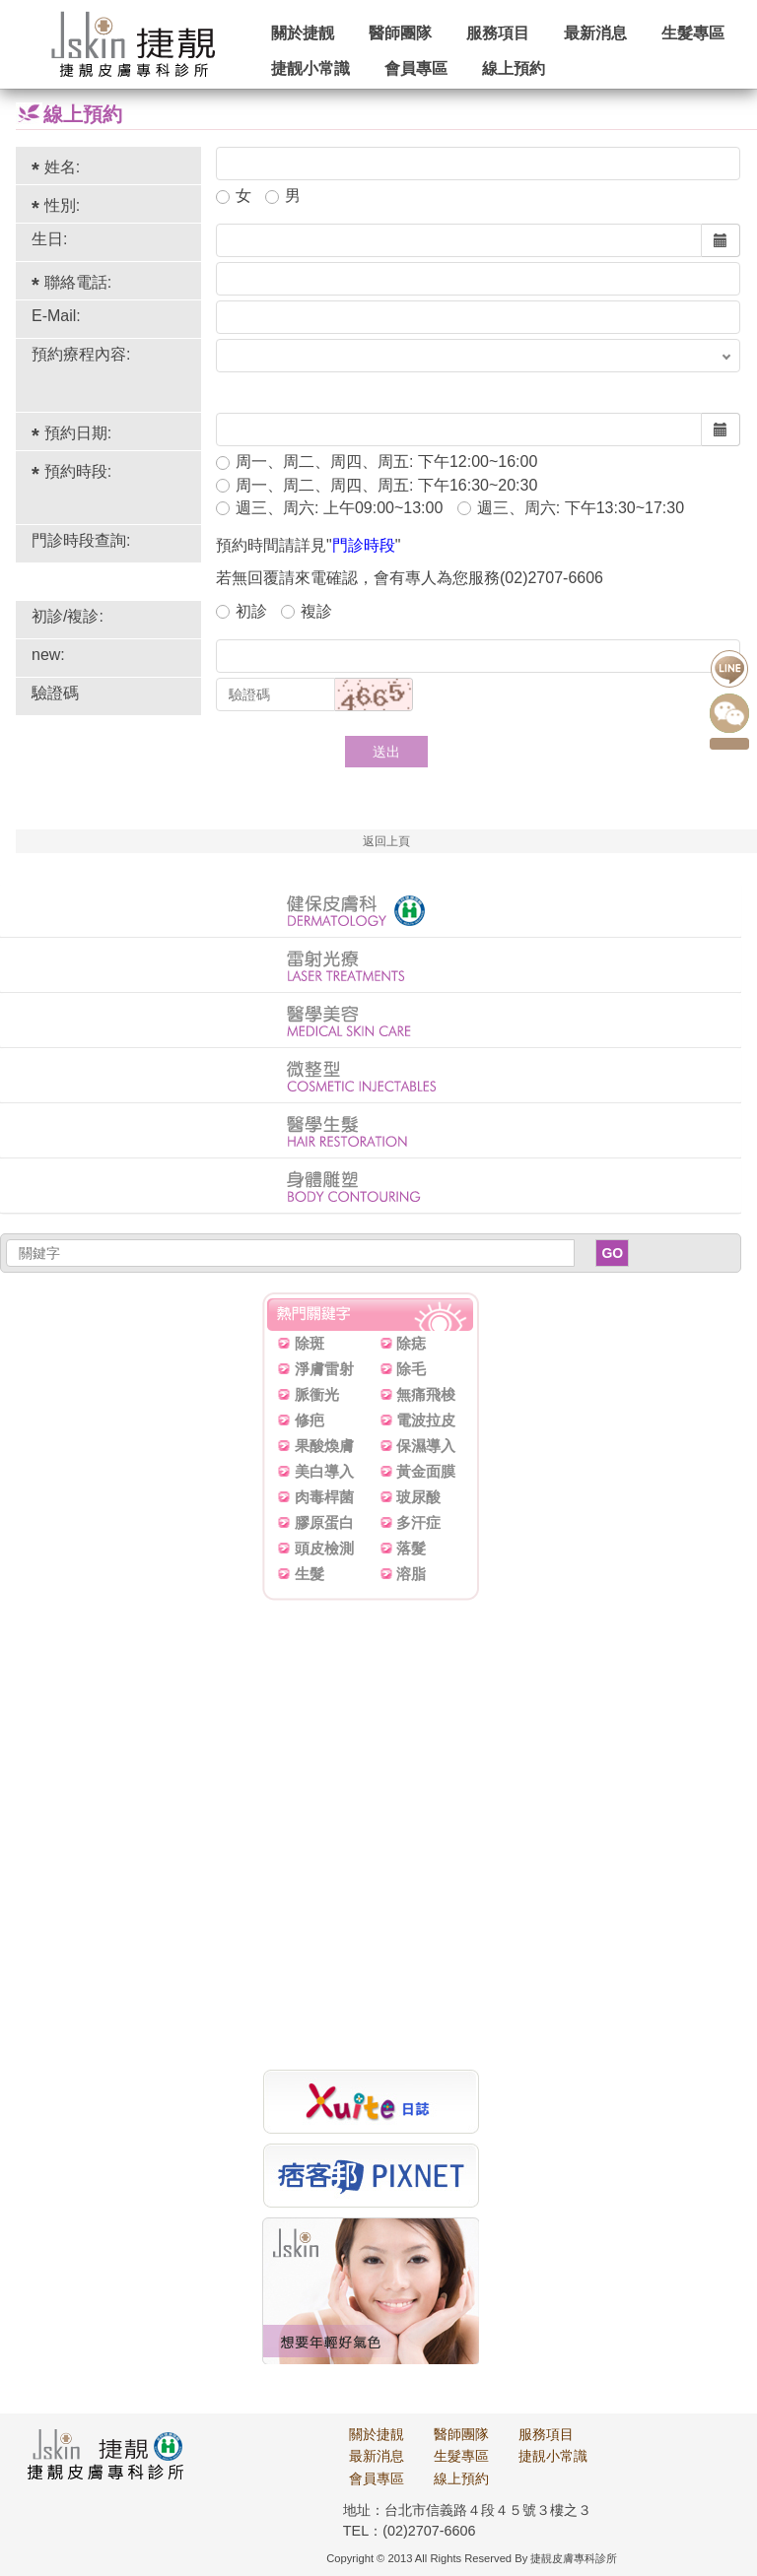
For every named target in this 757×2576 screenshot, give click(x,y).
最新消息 (595, 33)
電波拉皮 (425, 1420)
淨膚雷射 (324, 1368)
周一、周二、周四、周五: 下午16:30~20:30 (376, 485)
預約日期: (77, 433)
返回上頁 (386, 841)
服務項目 (497, 33)
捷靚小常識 (552, 2456)
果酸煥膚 (324, 1445)
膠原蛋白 (324, 1522)
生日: (49, 239)
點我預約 (729, 744)
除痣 (411, 1343)
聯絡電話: (77, 282)
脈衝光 (317, 1394)
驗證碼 (55, 693)
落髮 (411, 1548)
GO (612, 1253)
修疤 (309, 1420)
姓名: (62, 167)
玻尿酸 (418, 1496)
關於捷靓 (302, 33)
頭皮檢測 (324, 1548)
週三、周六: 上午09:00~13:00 (329, 507)
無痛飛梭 (425, 1394)
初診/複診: (67, 616)
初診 (241, 611)
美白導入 (324, 1471)
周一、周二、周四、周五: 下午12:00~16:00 (376, 461)
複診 (306, 611)
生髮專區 (692, 33)
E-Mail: (56, 315)
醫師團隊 (400, 33)
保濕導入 (425, 1445)
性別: (62, 205)
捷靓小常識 (310, 68)
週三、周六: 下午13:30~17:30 (570, 507)
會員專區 (415, 68)
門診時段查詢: (81, 540)
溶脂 (411, 1573)
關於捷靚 (376, 2434)
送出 (386, 752)
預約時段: (77, 471)
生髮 (309, 1573)
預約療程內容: (81, 354)
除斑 (309, 1343)
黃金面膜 (425, 1471)
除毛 (411, 1368)
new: (48, 654)
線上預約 (513, 68)
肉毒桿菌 (324, 1496)
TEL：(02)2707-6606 (409, 2531)
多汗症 (418, 1522)
